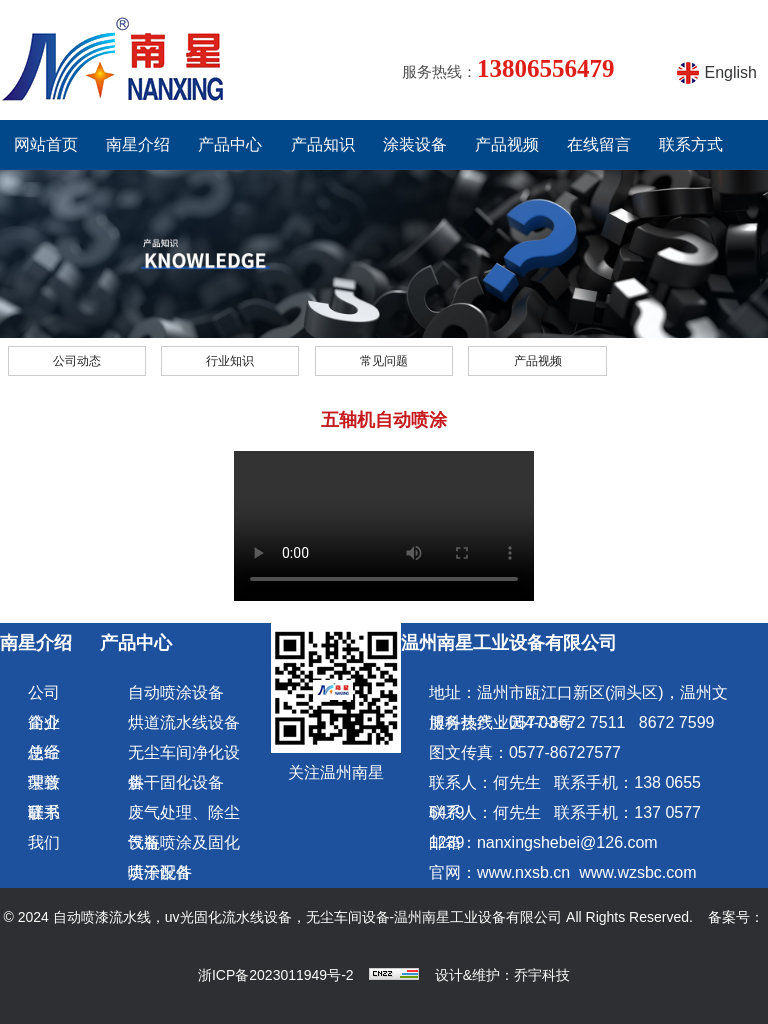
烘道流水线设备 (184, 722)
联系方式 (691, 144)
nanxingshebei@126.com (567, 842)
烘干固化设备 (176, 782)
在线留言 (599, 144)
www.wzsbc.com (637, 872)
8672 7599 (677, 722)
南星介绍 (138, 144)
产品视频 (507, 144)
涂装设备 (415, 144)
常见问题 (384, 361)
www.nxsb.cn (523, 872)
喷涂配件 (160, 872)
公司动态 (77, 361)
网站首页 (46, 144)
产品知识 (323, 144)
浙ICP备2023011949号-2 (276, 975)
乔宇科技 (542, 975)
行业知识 (230, 361)
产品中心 (230, 144)
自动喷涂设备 (176, 692)
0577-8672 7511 (567, 722)
